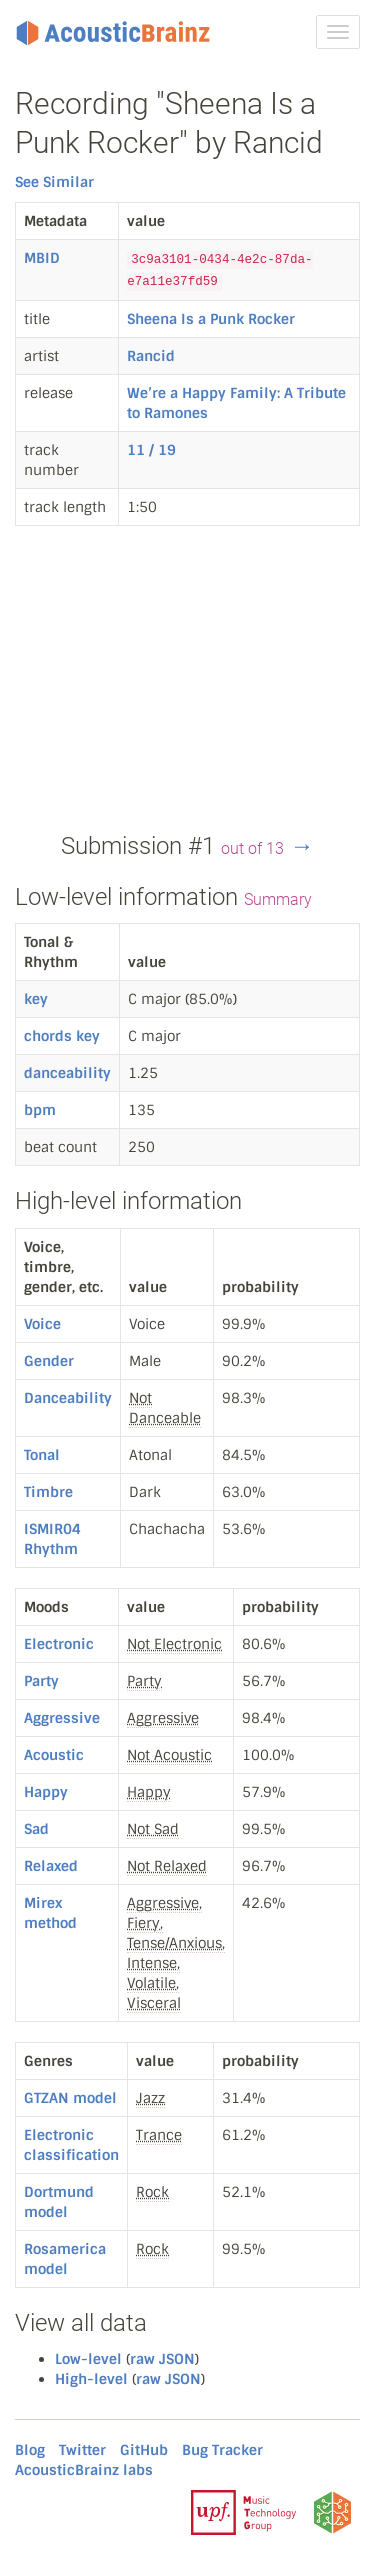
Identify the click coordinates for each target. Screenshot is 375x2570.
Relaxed (51, 1866)
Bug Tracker (222, 2450)
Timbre (48, 1492)
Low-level (88, 2359)
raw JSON (162, 2359)
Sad (36, 1829)
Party (41, 1681)
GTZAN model (70, 2098)
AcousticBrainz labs (84, 2470)
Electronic (59, 1644)
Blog (30, 2450)
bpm (40, 1110)
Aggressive (62, 1718)
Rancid (151, 356)
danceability (67, 1073)
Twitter (82, 2450)
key (36, 999)
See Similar (54, 182)
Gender (49, 1361)
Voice (42, 1324)
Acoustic (54, 1755)
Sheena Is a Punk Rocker (211, 319)
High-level (91, 2379)
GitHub (144, 2450)
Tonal (42, 1455)
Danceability (68, 1398)
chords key (62, 1036)
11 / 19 (151, 450)
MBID (42, 258)
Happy (46, 1792)
